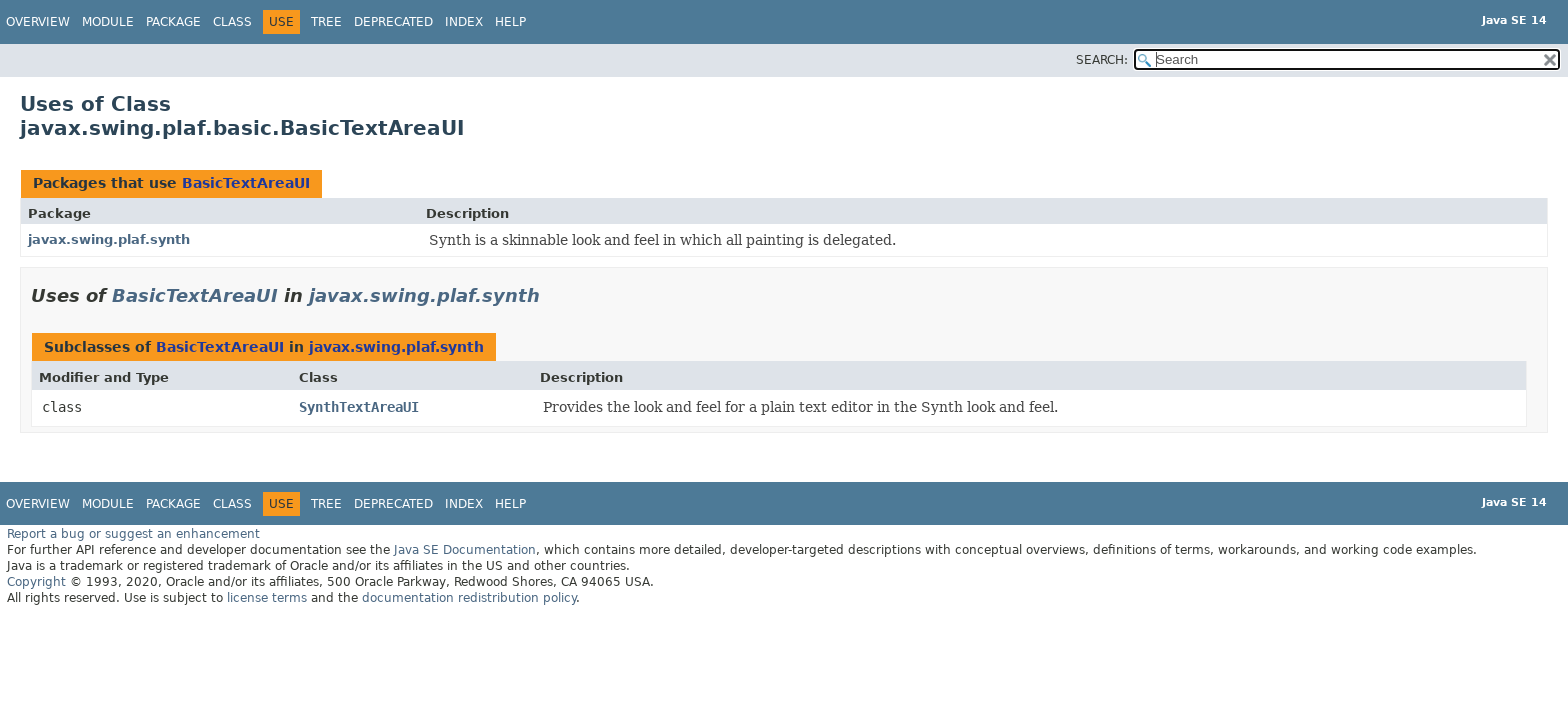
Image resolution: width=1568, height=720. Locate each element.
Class (232, 22)
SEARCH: (1102, 60)
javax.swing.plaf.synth (109, 239)
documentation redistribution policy (469, 598)
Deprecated (393, 22)
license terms (267, 598)
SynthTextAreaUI (359, 407)
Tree (326, 22)
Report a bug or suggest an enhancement (133, 534)
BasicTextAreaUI (246, 183)
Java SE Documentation (465, 550)
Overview (38, 22)
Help (510, 22)
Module (108, 22)
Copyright (36, 582)
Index (464, 22)
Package (173, 22)
